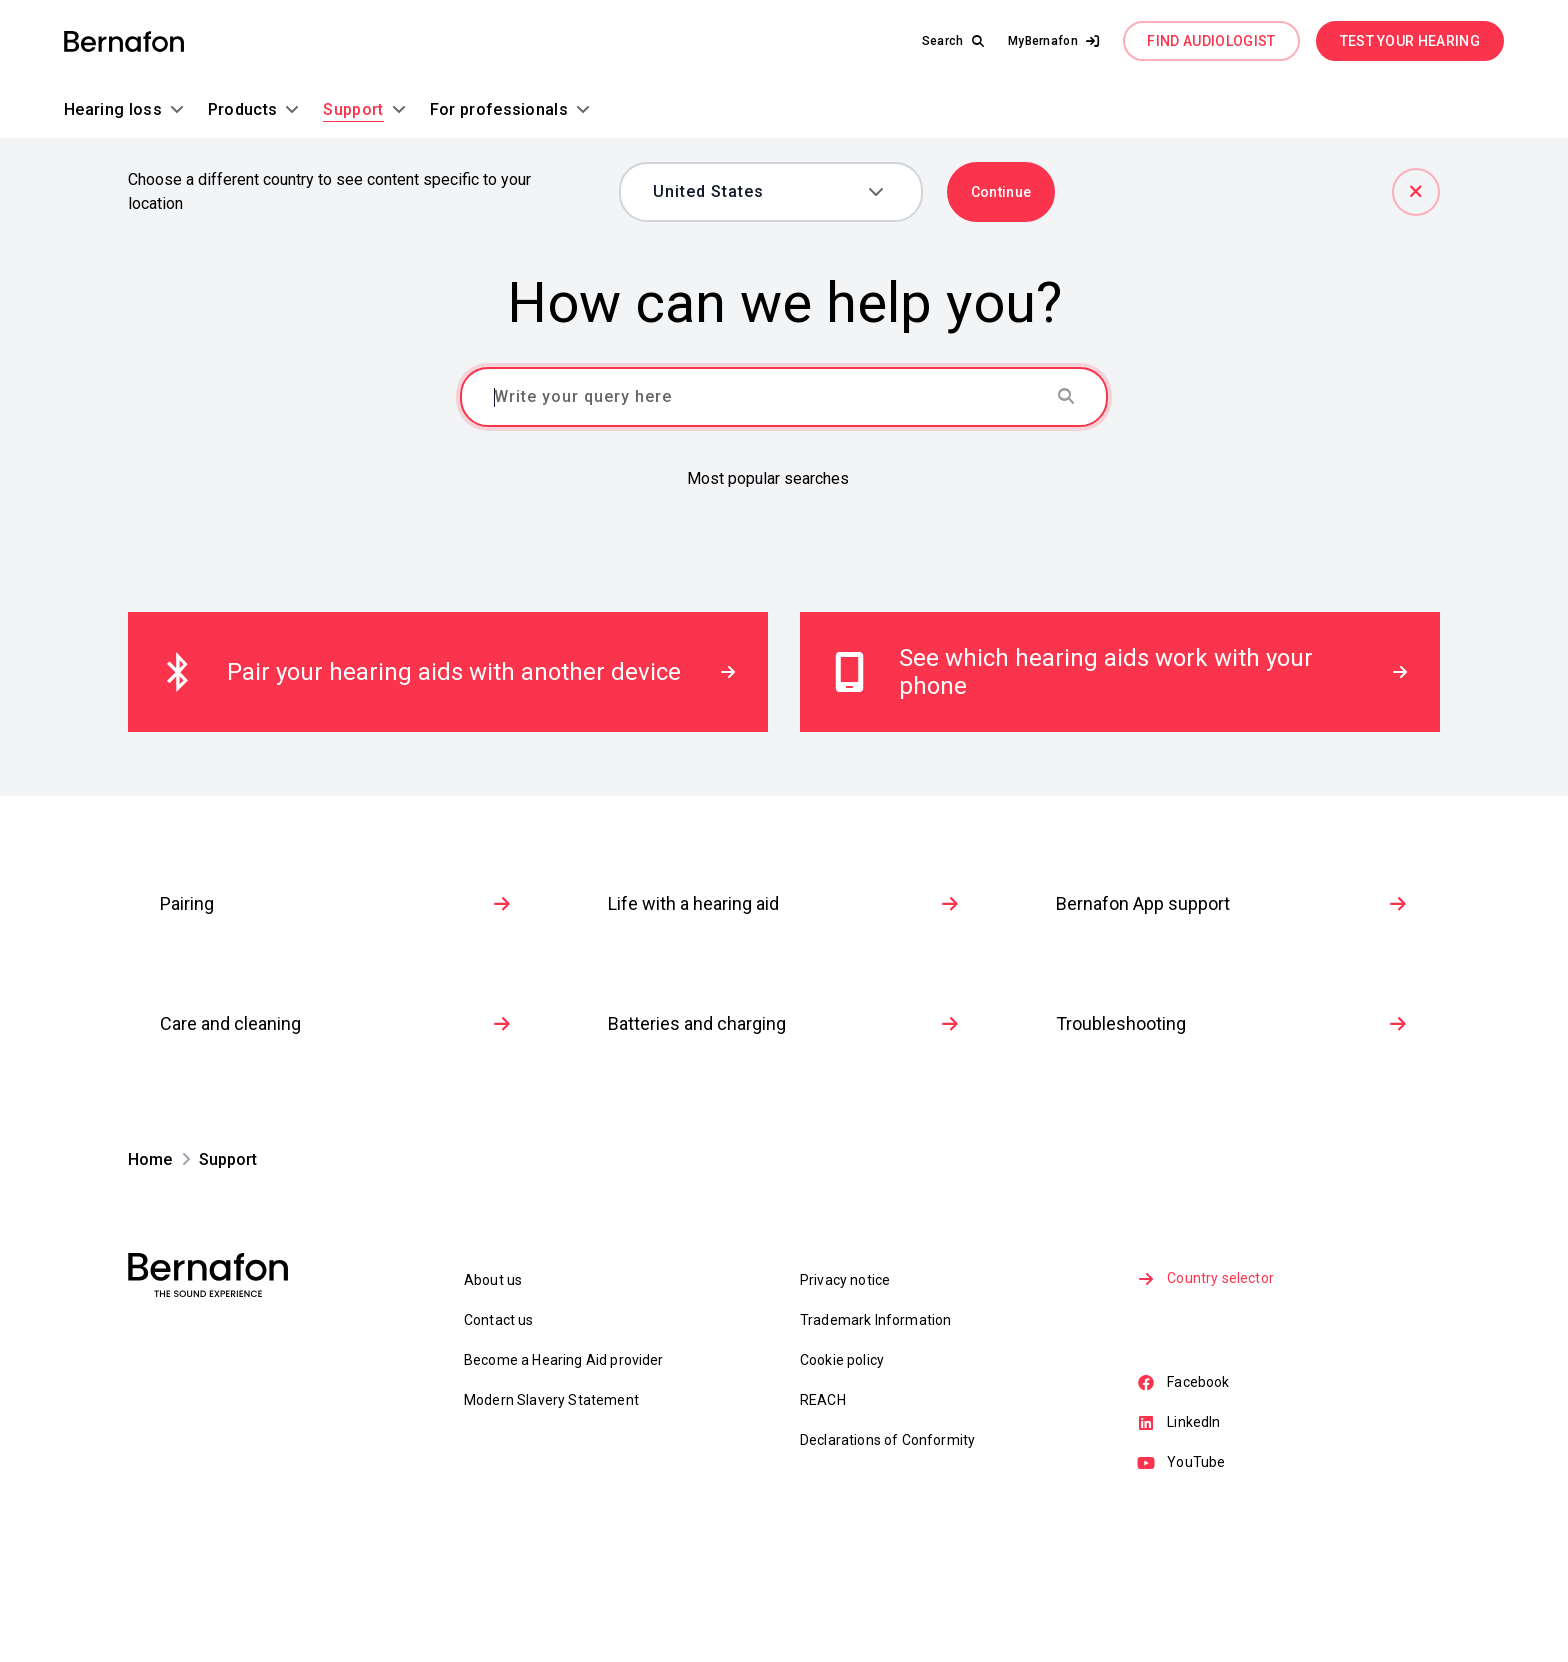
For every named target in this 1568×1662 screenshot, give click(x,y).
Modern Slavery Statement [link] (551, 1518)
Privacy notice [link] (845, 1398)
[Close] (1416, 192)
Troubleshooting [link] (1232, 1141)
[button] (1054, 41)
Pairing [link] (336, 1021)
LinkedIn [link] (1180, 1544)
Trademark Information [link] (875, 1438)
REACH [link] (823, 1518)
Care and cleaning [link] (336, 1141)
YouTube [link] (1183, 1585)
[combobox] (756, 192)
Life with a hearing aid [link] (784, 1021)
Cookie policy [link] (842, 1478)
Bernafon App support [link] (1232, 1021)
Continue (1001, 192)
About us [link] (493, 1398)
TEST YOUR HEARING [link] (1410, 41)
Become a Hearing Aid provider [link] (564, 1478)
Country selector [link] (1207, 1398)
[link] (124, 41)
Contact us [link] (499, 1438)
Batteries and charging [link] (784, 1141)
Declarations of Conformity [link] (887, 1558)
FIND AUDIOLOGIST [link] (1211, 41)
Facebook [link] (1185, 1503)
